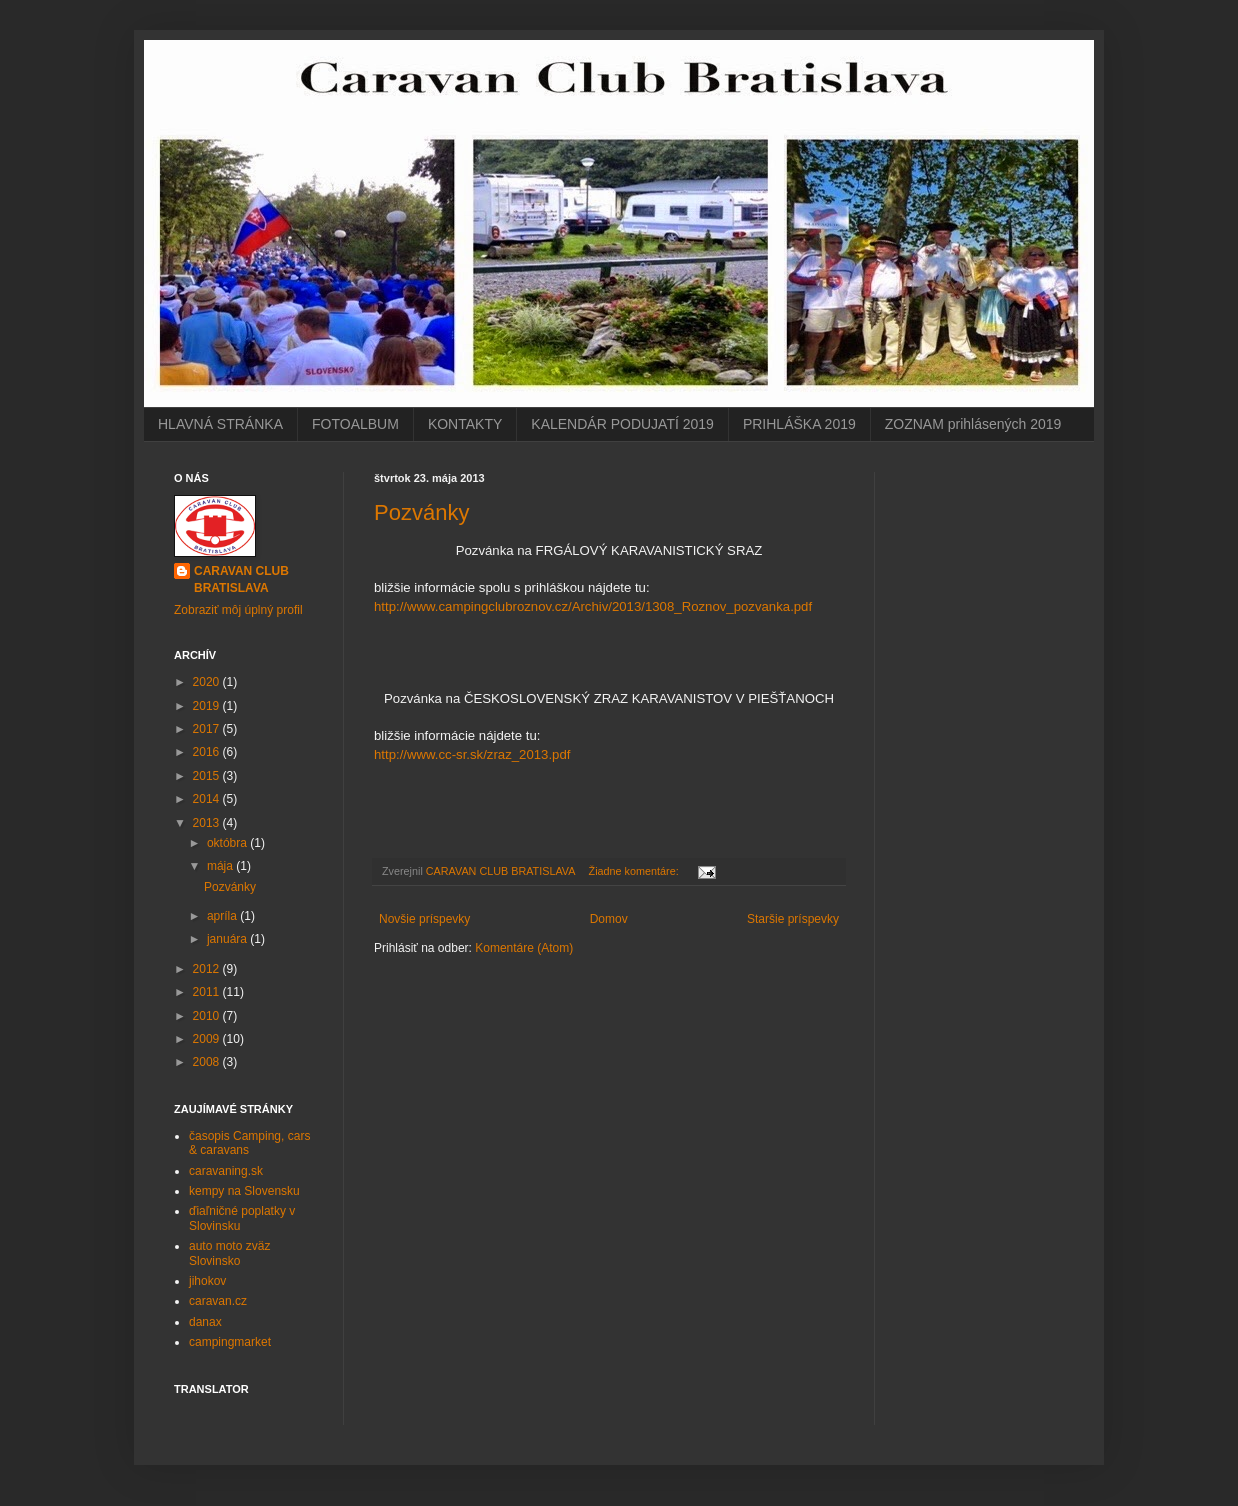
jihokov (207, 1281)
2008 (208, 1062)
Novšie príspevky (424, 919)
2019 (208, 706)
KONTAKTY (465, 424)
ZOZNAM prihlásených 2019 (973, 424)
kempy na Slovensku (244, 1191)
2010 (208, 1016)
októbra (228, 843)
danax (205, 1322)
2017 (208, 729)
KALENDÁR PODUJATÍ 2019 (622, 424)
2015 (208, 776)
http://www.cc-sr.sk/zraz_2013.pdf (472, 754)
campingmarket (230, 1342)
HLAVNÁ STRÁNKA (220, 424)
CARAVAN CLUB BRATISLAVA (241, 579)
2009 (208, 1039)
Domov (609, 919)
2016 (208, 752)
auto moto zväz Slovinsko (229, 1253)
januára (228, 939)
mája (221, 866)
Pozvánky (421, 512)
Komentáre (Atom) (524, 948)
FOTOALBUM (355, 424)
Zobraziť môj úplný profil (238, 610)
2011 (208, 992)
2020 (208, 682)
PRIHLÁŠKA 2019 (799, 424)
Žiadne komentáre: (635, 871)
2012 (208, 969)
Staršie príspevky (793, 919)
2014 (208, 799)
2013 (208, 823)
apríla (223, 916)
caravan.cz (218, 1301)
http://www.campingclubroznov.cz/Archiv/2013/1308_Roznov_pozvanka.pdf (593, 606)
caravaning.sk (226, 1171)
